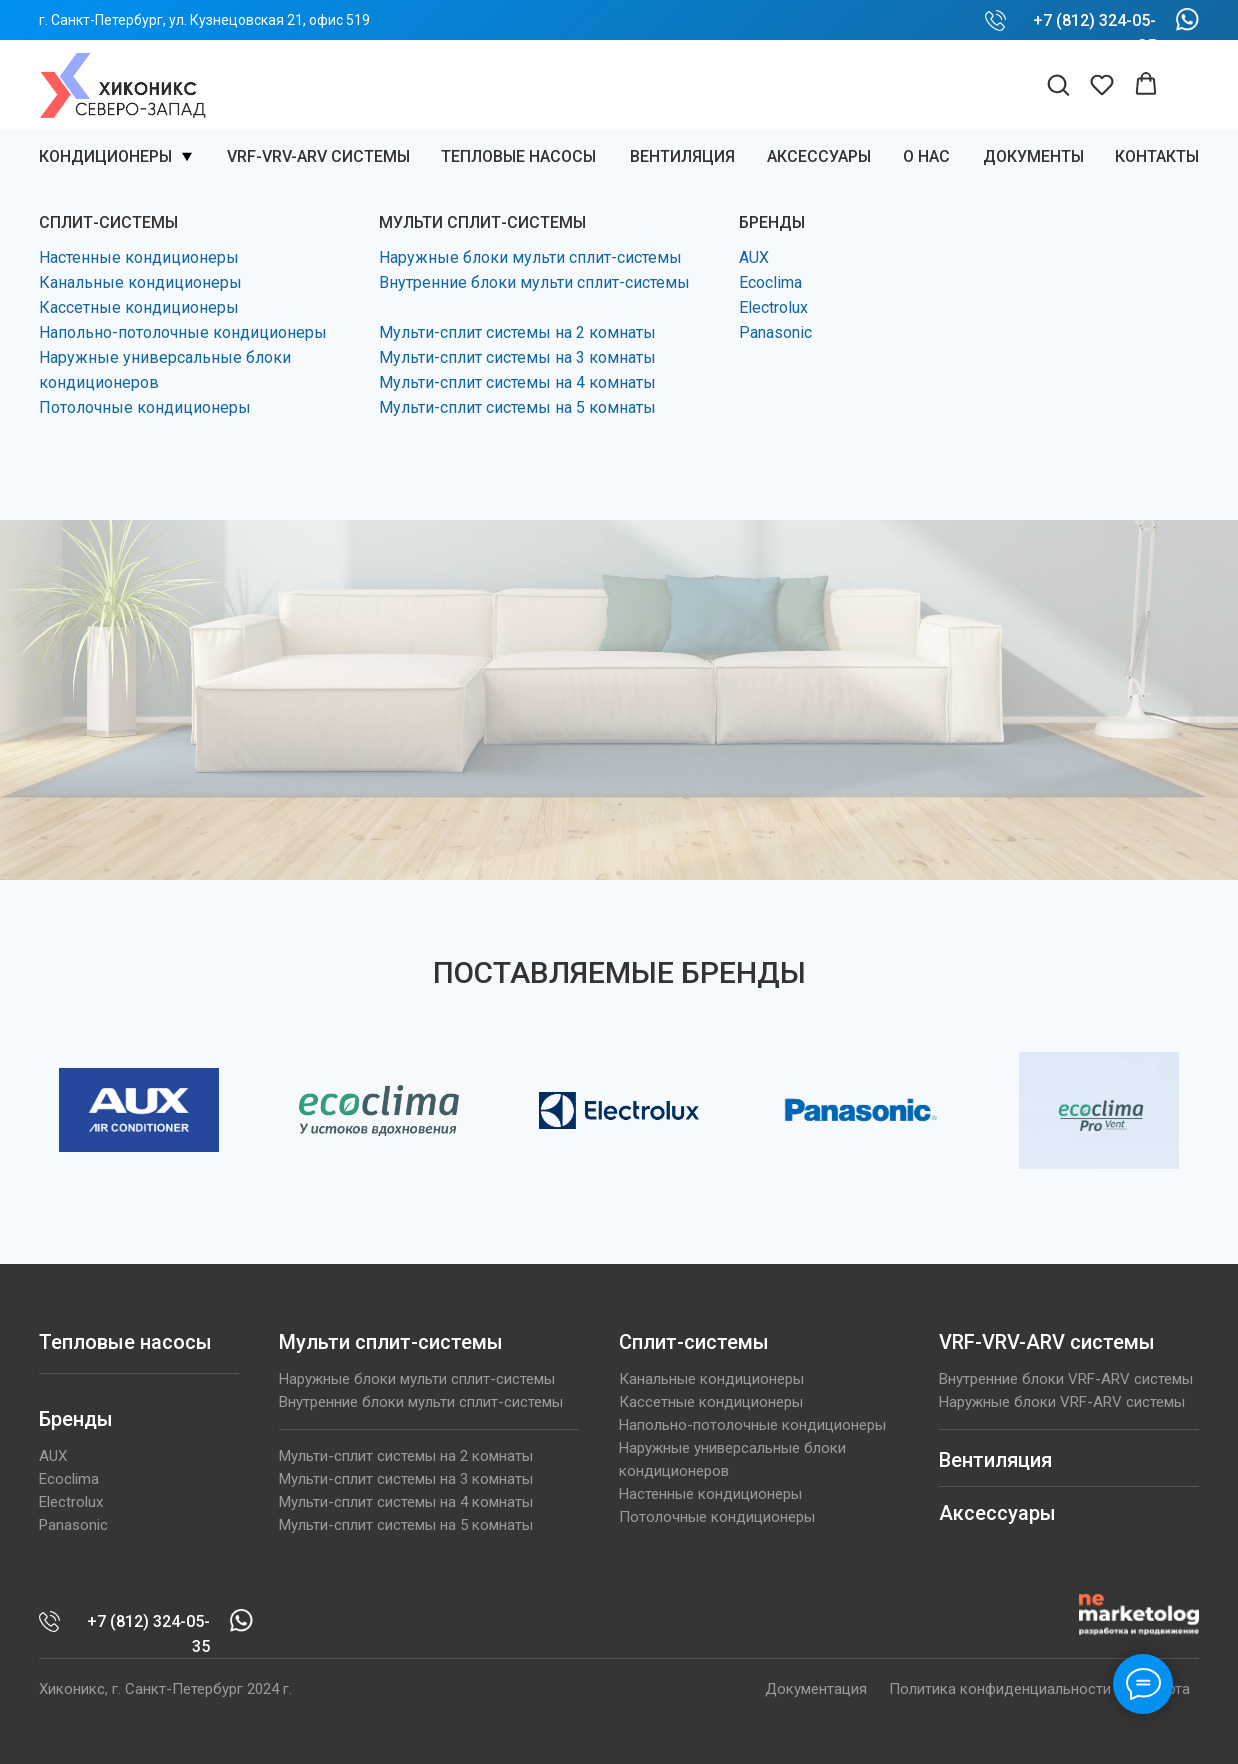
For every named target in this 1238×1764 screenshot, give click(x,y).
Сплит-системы (694, 1342)
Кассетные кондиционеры (139, 307)
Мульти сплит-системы (391, 1342)
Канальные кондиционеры (140, 282)
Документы (1033, 156)
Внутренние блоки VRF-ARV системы (1066, 1379)
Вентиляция (995, 1460)
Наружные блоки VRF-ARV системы (1062, 1402)
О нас (926, 156)
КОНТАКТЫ (1157, 156)
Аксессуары (819, 156)
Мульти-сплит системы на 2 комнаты (517, 332)
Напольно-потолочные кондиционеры (183, 332)
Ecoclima (770, 282)
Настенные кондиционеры (139, 257)
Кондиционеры (105, 156)
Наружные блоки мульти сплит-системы (530, 257)
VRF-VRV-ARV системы (318, 156)
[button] (1058, 84)
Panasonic (775, 332)
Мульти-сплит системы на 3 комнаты (517, 357)
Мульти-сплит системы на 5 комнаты (517, 407)
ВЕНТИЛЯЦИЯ (682, 156)
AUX (754, 257)
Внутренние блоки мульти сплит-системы (534, 282)
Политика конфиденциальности (1000, 1689)
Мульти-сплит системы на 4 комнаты (517, 382)
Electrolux (773, 307)
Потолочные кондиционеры (145, 407)
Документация (816, 1689)
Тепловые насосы (518, 156)
